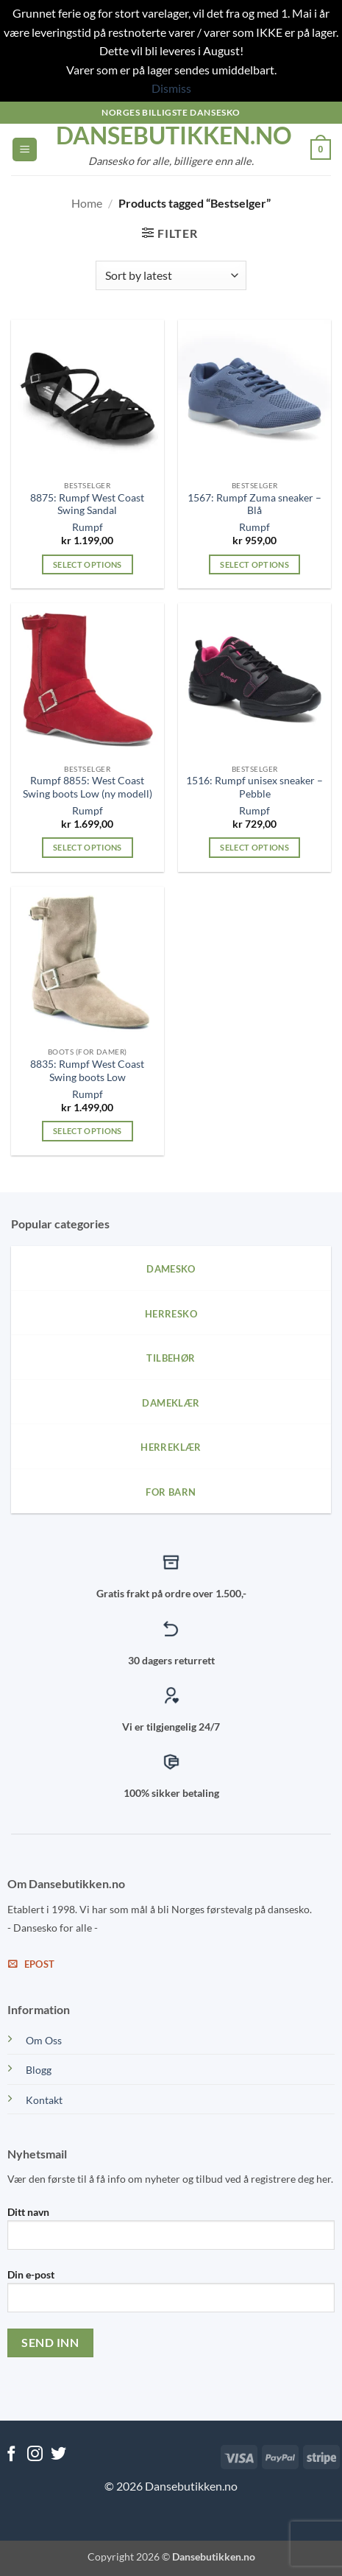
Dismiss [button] (171, 88)
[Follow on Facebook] (11, 2454)
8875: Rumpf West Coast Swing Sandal (87, 504)
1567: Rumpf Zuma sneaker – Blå (254, 504)
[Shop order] (171, 275)
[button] (25, 150)
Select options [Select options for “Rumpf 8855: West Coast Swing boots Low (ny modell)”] (87, 847)
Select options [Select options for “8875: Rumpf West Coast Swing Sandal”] (87, 564)
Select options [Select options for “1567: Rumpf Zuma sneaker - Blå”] (254, 564)
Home (86, 203)
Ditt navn (171, 2234)
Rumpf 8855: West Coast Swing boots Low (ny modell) (87, 787)
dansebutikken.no (171, 135)
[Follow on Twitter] (58, 2454)
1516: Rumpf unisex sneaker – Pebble (254, 787)
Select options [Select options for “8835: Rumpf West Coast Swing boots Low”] (87, 1131)
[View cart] (320, 149)
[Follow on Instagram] (35, 2454)
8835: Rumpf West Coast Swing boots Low (87, 1070)
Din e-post (171, 2296)
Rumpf (87, 527)
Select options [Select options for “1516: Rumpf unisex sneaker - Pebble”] (254, 847)
